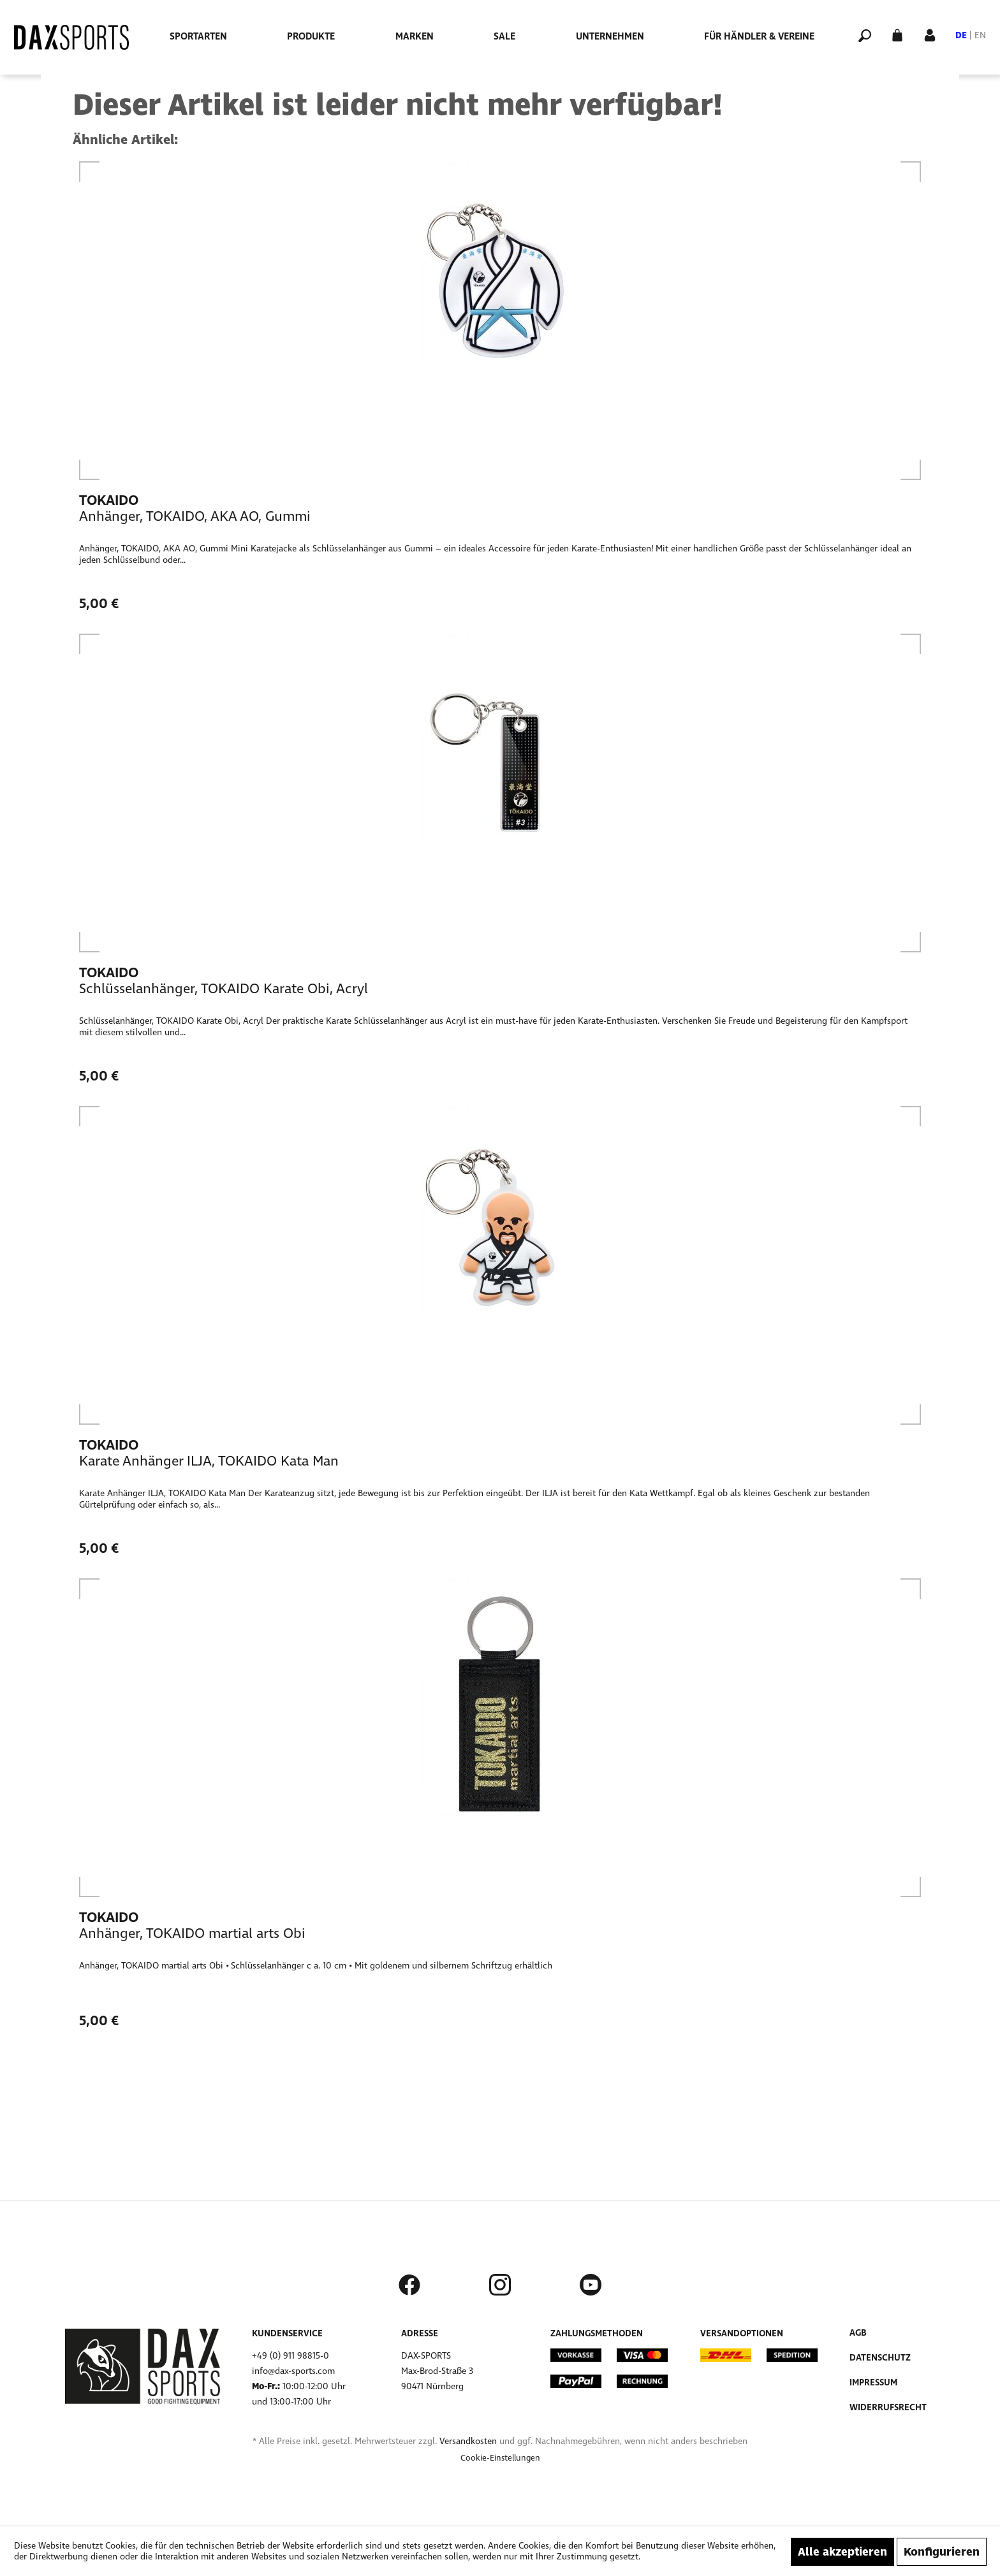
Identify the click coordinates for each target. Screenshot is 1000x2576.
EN (980, 35)
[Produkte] (311, 36)
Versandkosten (468, 2441)
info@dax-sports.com (293, 2371)
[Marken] (414, 36)
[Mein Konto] (930, 34)
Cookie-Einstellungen (500, 2458)
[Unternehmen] (610, 36)
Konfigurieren (942, 2552)
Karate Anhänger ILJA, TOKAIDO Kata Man (209, 1461)
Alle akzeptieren (842, 2552)
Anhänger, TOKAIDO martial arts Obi (192, 1933)
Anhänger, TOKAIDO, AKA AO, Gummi (195, 516)
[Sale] (504, 36)
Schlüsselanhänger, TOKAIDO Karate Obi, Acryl (223, 988)
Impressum (873, 2382)
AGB (858, 2332)
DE (961, 35)
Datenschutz (880, 2357)
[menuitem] (198, 36)
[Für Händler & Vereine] (759, 36)
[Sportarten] (198, 36)
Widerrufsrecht (888, 2407)
